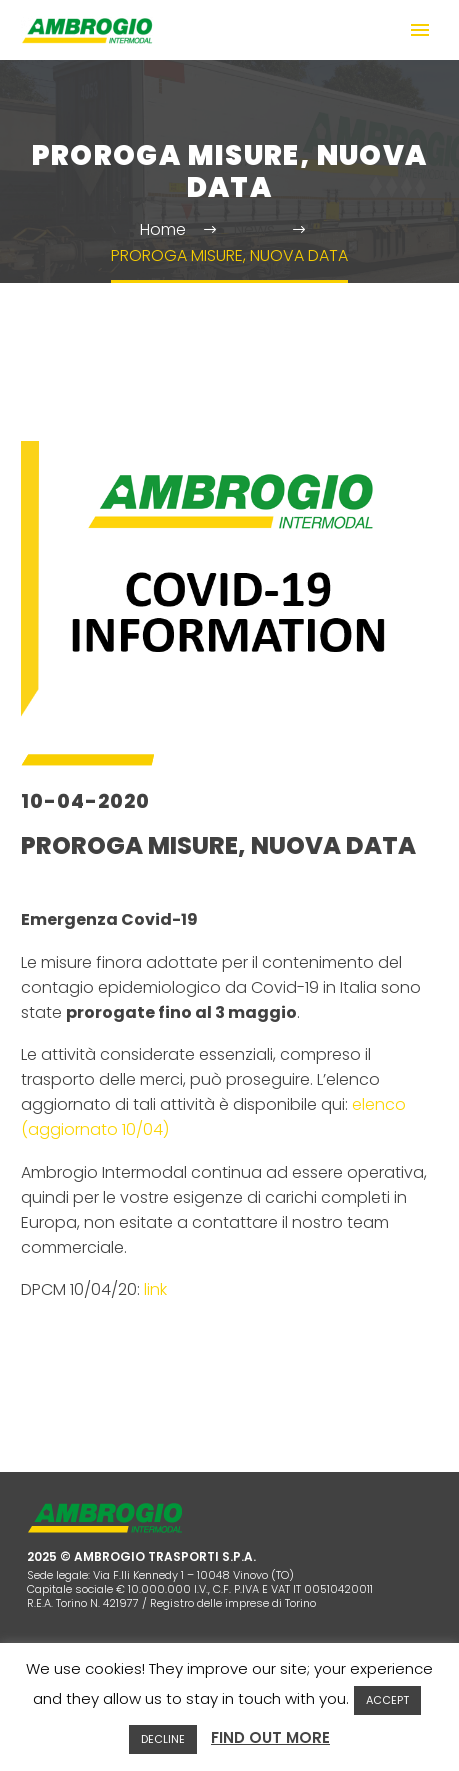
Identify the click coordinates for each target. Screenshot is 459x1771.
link (155, 1289)
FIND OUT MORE (270, 1737)
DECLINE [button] (163, 1739)
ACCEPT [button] (387, 1700)
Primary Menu (420, 30)
